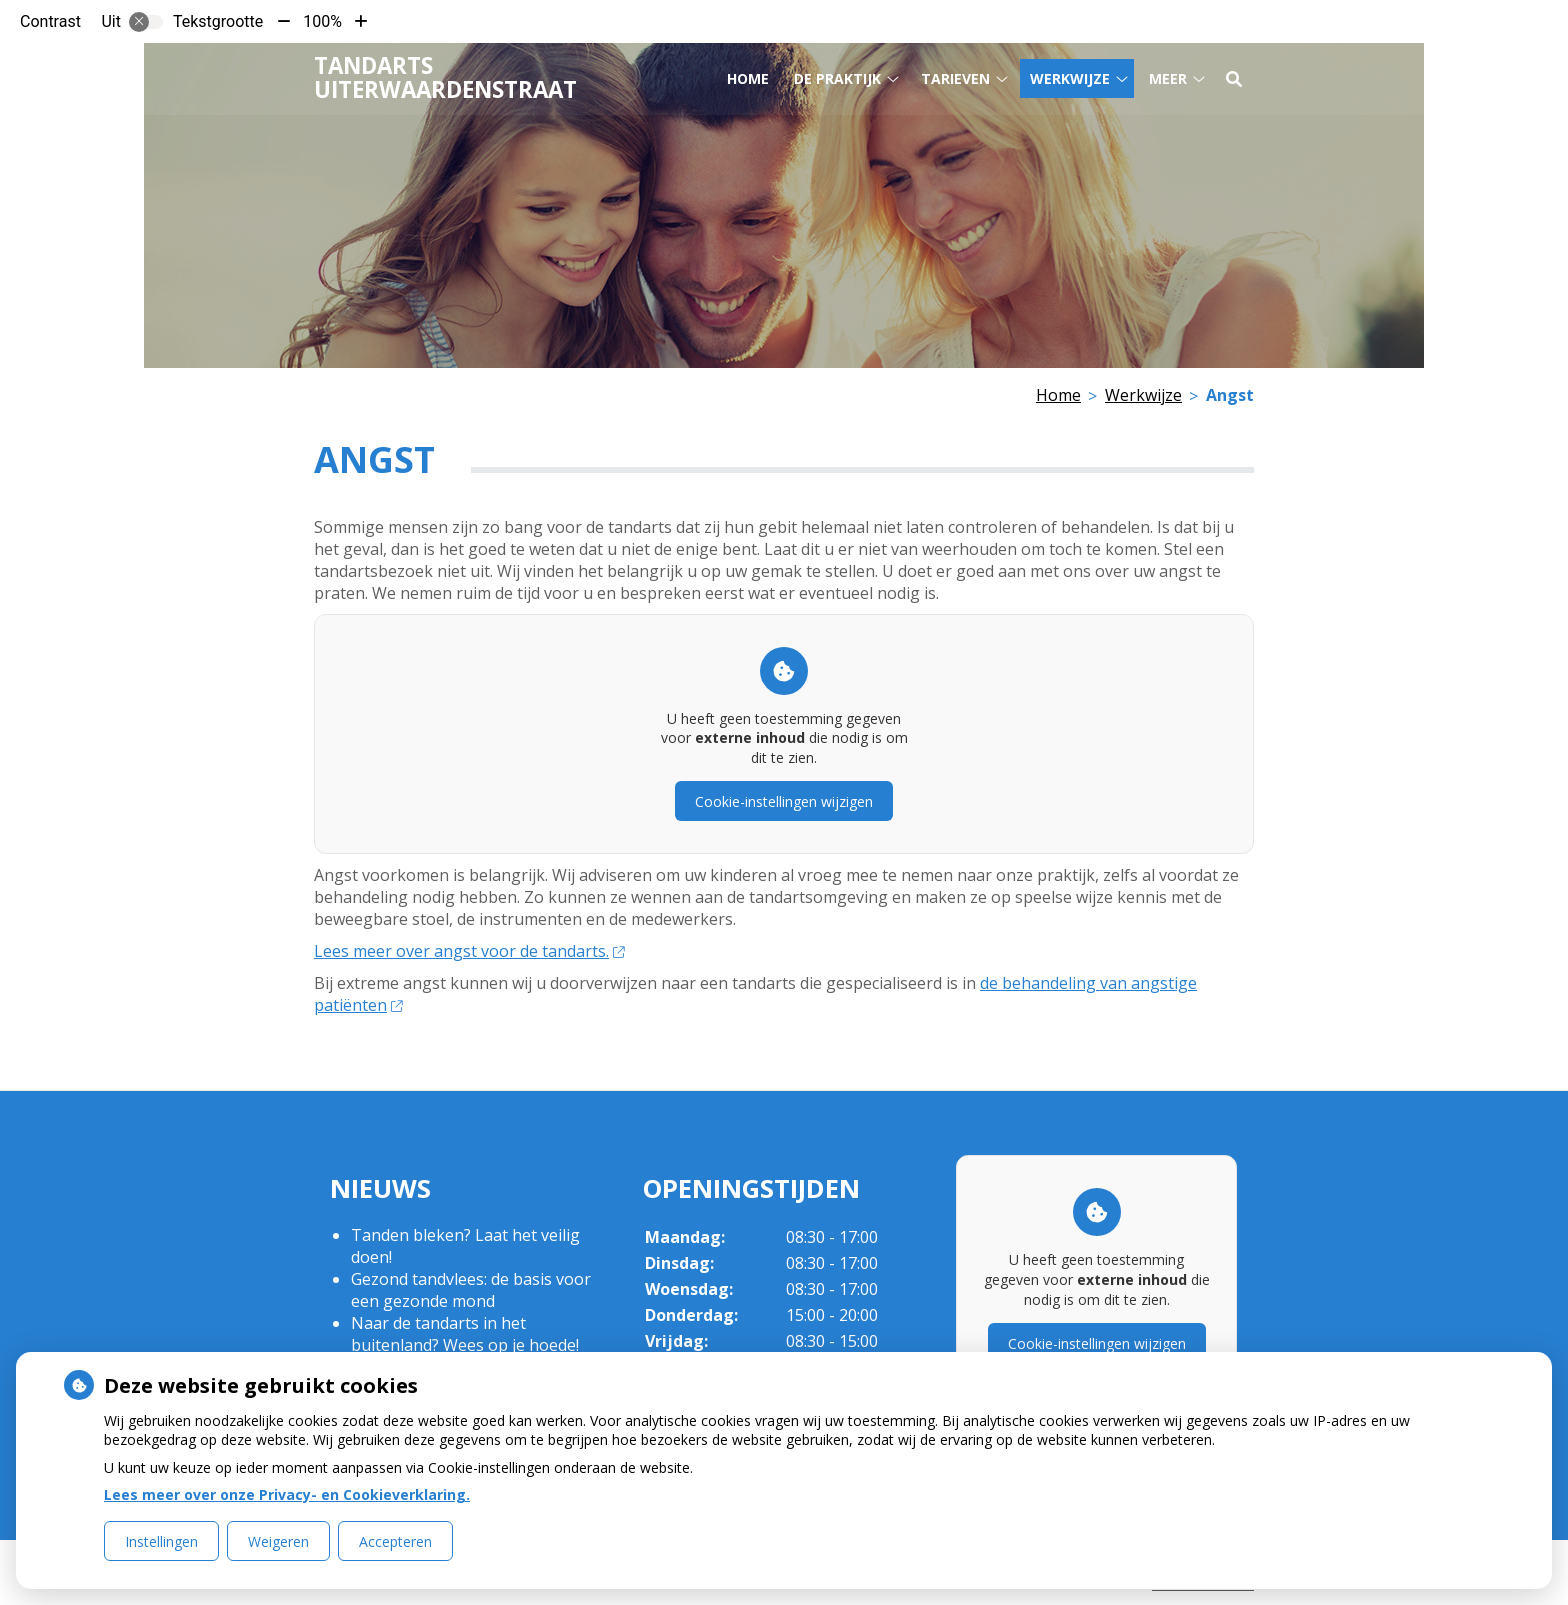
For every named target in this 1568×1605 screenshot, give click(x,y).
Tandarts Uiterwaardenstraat (445, 77)
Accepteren (395, 1541)
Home (748, 78)
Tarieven (955, 78)
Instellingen (161, 1541)
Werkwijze (1070, 78)
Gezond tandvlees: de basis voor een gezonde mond (471, 1290)
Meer (1168, 78)
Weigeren (278, 1541)
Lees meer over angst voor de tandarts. (469, 951)
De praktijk (837, 78)
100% (322, 21)
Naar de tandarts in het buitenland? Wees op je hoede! (465, 1334)
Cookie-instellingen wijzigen (784, 801)
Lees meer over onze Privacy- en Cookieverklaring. (287, 1494)
